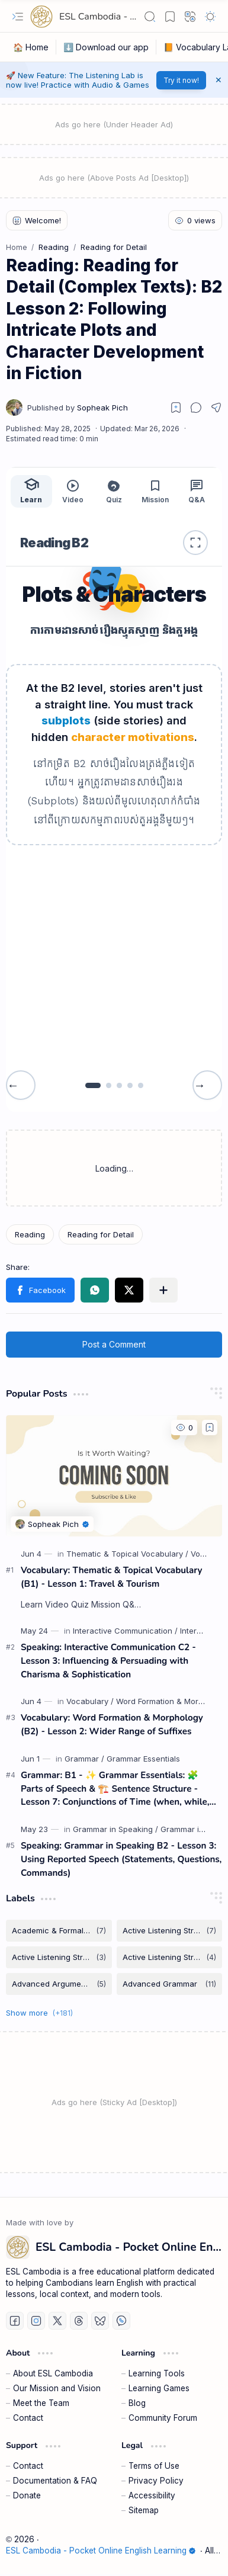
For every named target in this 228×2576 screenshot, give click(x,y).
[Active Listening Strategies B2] (170, 1957)
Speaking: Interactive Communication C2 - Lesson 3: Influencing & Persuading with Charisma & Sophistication (108, 1660)
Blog (137, 2403)
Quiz (114, 491)
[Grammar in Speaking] (115, 1829)
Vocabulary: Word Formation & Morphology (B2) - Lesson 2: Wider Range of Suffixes (112, 1724)
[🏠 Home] (31, 47)
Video (73, 491)
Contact (28, 2418)
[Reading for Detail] (101, 1234)
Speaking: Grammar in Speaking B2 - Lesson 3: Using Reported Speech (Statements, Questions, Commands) (121, 1859)
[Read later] (176, 407)
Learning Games (159, 2388)
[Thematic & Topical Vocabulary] (127, 1553)
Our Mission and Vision (57, 2388)
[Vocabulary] (90, 1701)
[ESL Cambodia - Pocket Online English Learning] (41, 16)
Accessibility (152, 2495)
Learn (31, 490)
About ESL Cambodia (53, 2373)
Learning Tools (157, 2373)
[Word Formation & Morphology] (172, 1701)
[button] (18, 16)
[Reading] (30, 1234)
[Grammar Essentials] (143, 1758)
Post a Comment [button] (114, 1344)
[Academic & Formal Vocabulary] (59, 1931)
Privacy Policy (156, 2480)
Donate (27, 2495)
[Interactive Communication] (125, 1630)
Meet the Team (41, 2403)
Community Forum (163, 2418)
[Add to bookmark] (209, 1427)
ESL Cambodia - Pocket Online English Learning (101, 2550)
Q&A (196, 491)
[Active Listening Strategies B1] (59, 1957)
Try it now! (181, 80)
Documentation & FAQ (55, 2480)
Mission (155, 491)
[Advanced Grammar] (170, 1984)
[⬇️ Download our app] (106, 47)
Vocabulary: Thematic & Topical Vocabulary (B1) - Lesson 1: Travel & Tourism (112, 1577)
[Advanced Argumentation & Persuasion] (59, 1984)
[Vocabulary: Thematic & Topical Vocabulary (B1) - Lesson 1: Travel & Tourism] (114, 1475)
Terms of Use (154, 2466)
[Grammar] (84, 1758)
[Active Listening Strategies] (170, 1931)
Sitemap (144, 2510)
